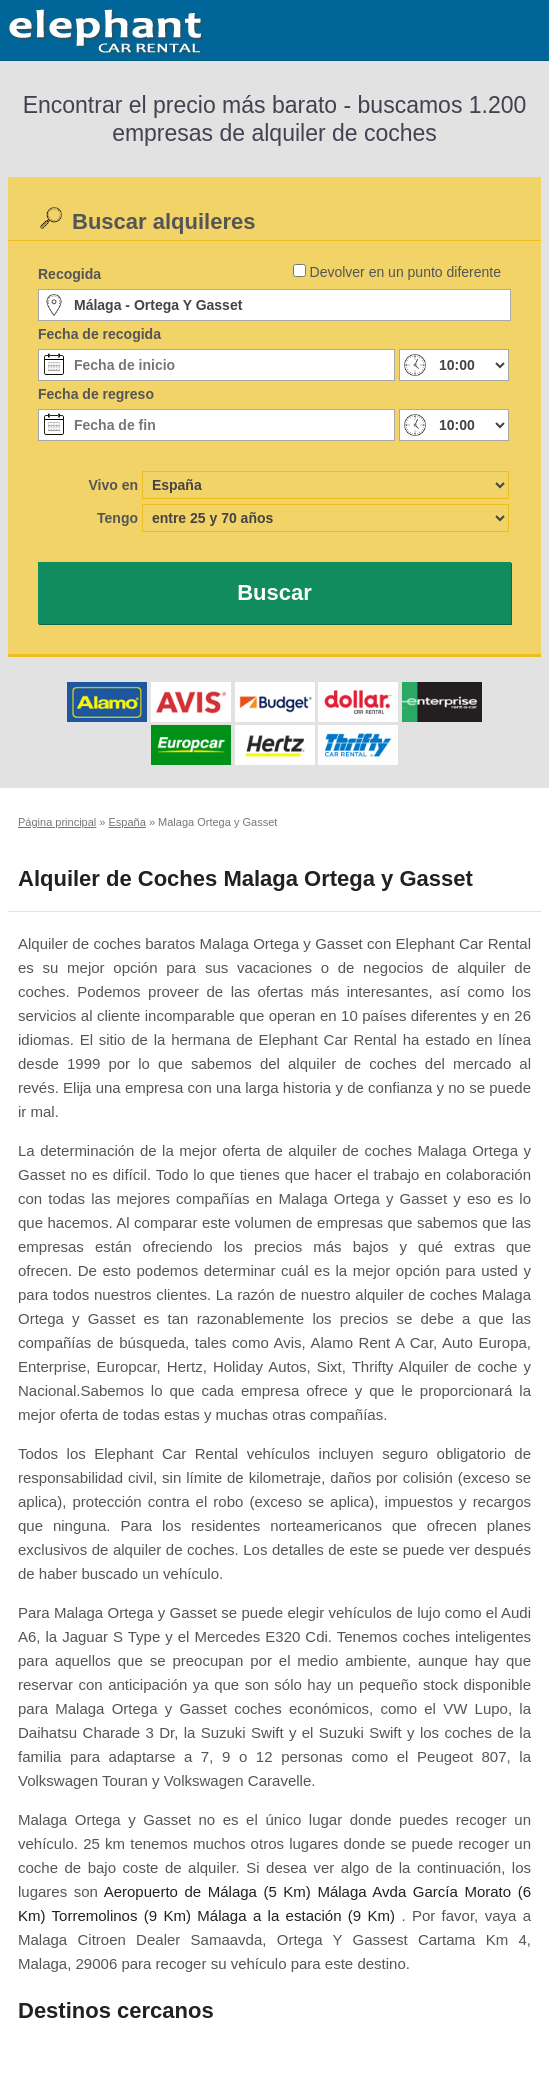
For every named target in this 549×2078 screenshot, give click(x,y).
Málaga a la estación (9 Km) (296, 1915)
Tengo (117, 518)
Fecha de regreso (96, 394)
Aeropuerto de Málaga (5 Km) (207, 1891)
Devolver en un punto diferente (405, 272)
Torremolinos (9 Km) (121, 1915)
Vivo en (113, 485)
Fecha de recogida (99, 334)
